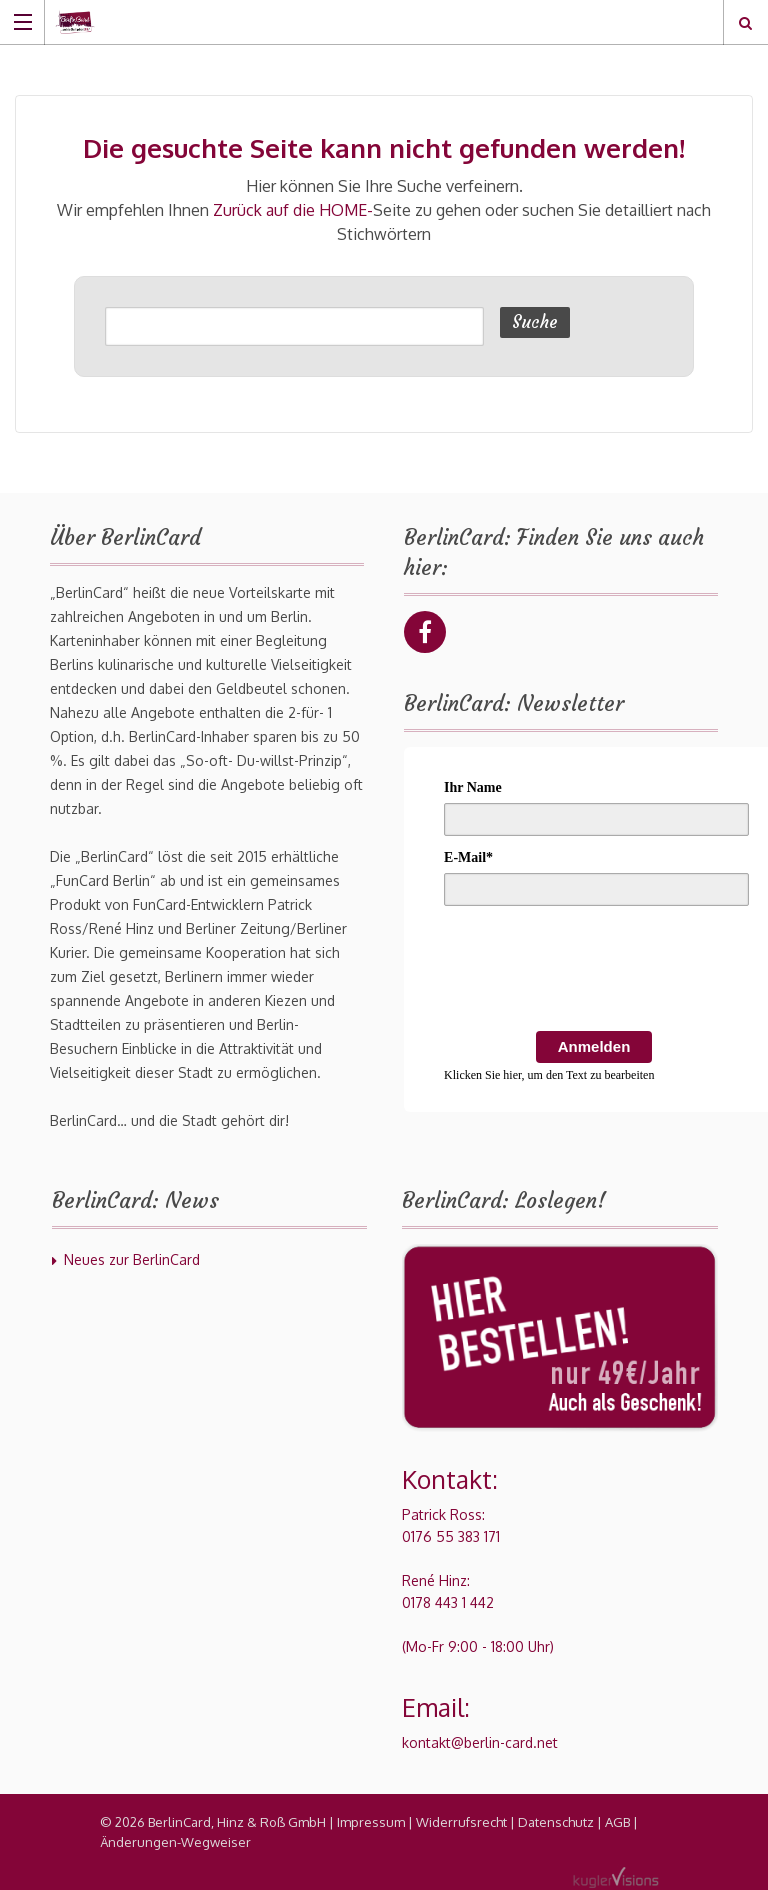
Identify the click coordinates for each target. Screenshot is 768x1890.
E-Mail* (468, 857)
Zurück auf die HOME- (293, 210)
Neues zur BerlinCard (132, 1259)
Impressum (371, 1822)
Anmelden (594, 1046)
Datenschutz (556, 1822)
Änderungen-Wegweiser (175, 1842)
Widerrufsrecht (461, 1822)
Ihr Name (473, 787)
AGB (617, 1822)
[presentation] (596, 972)
